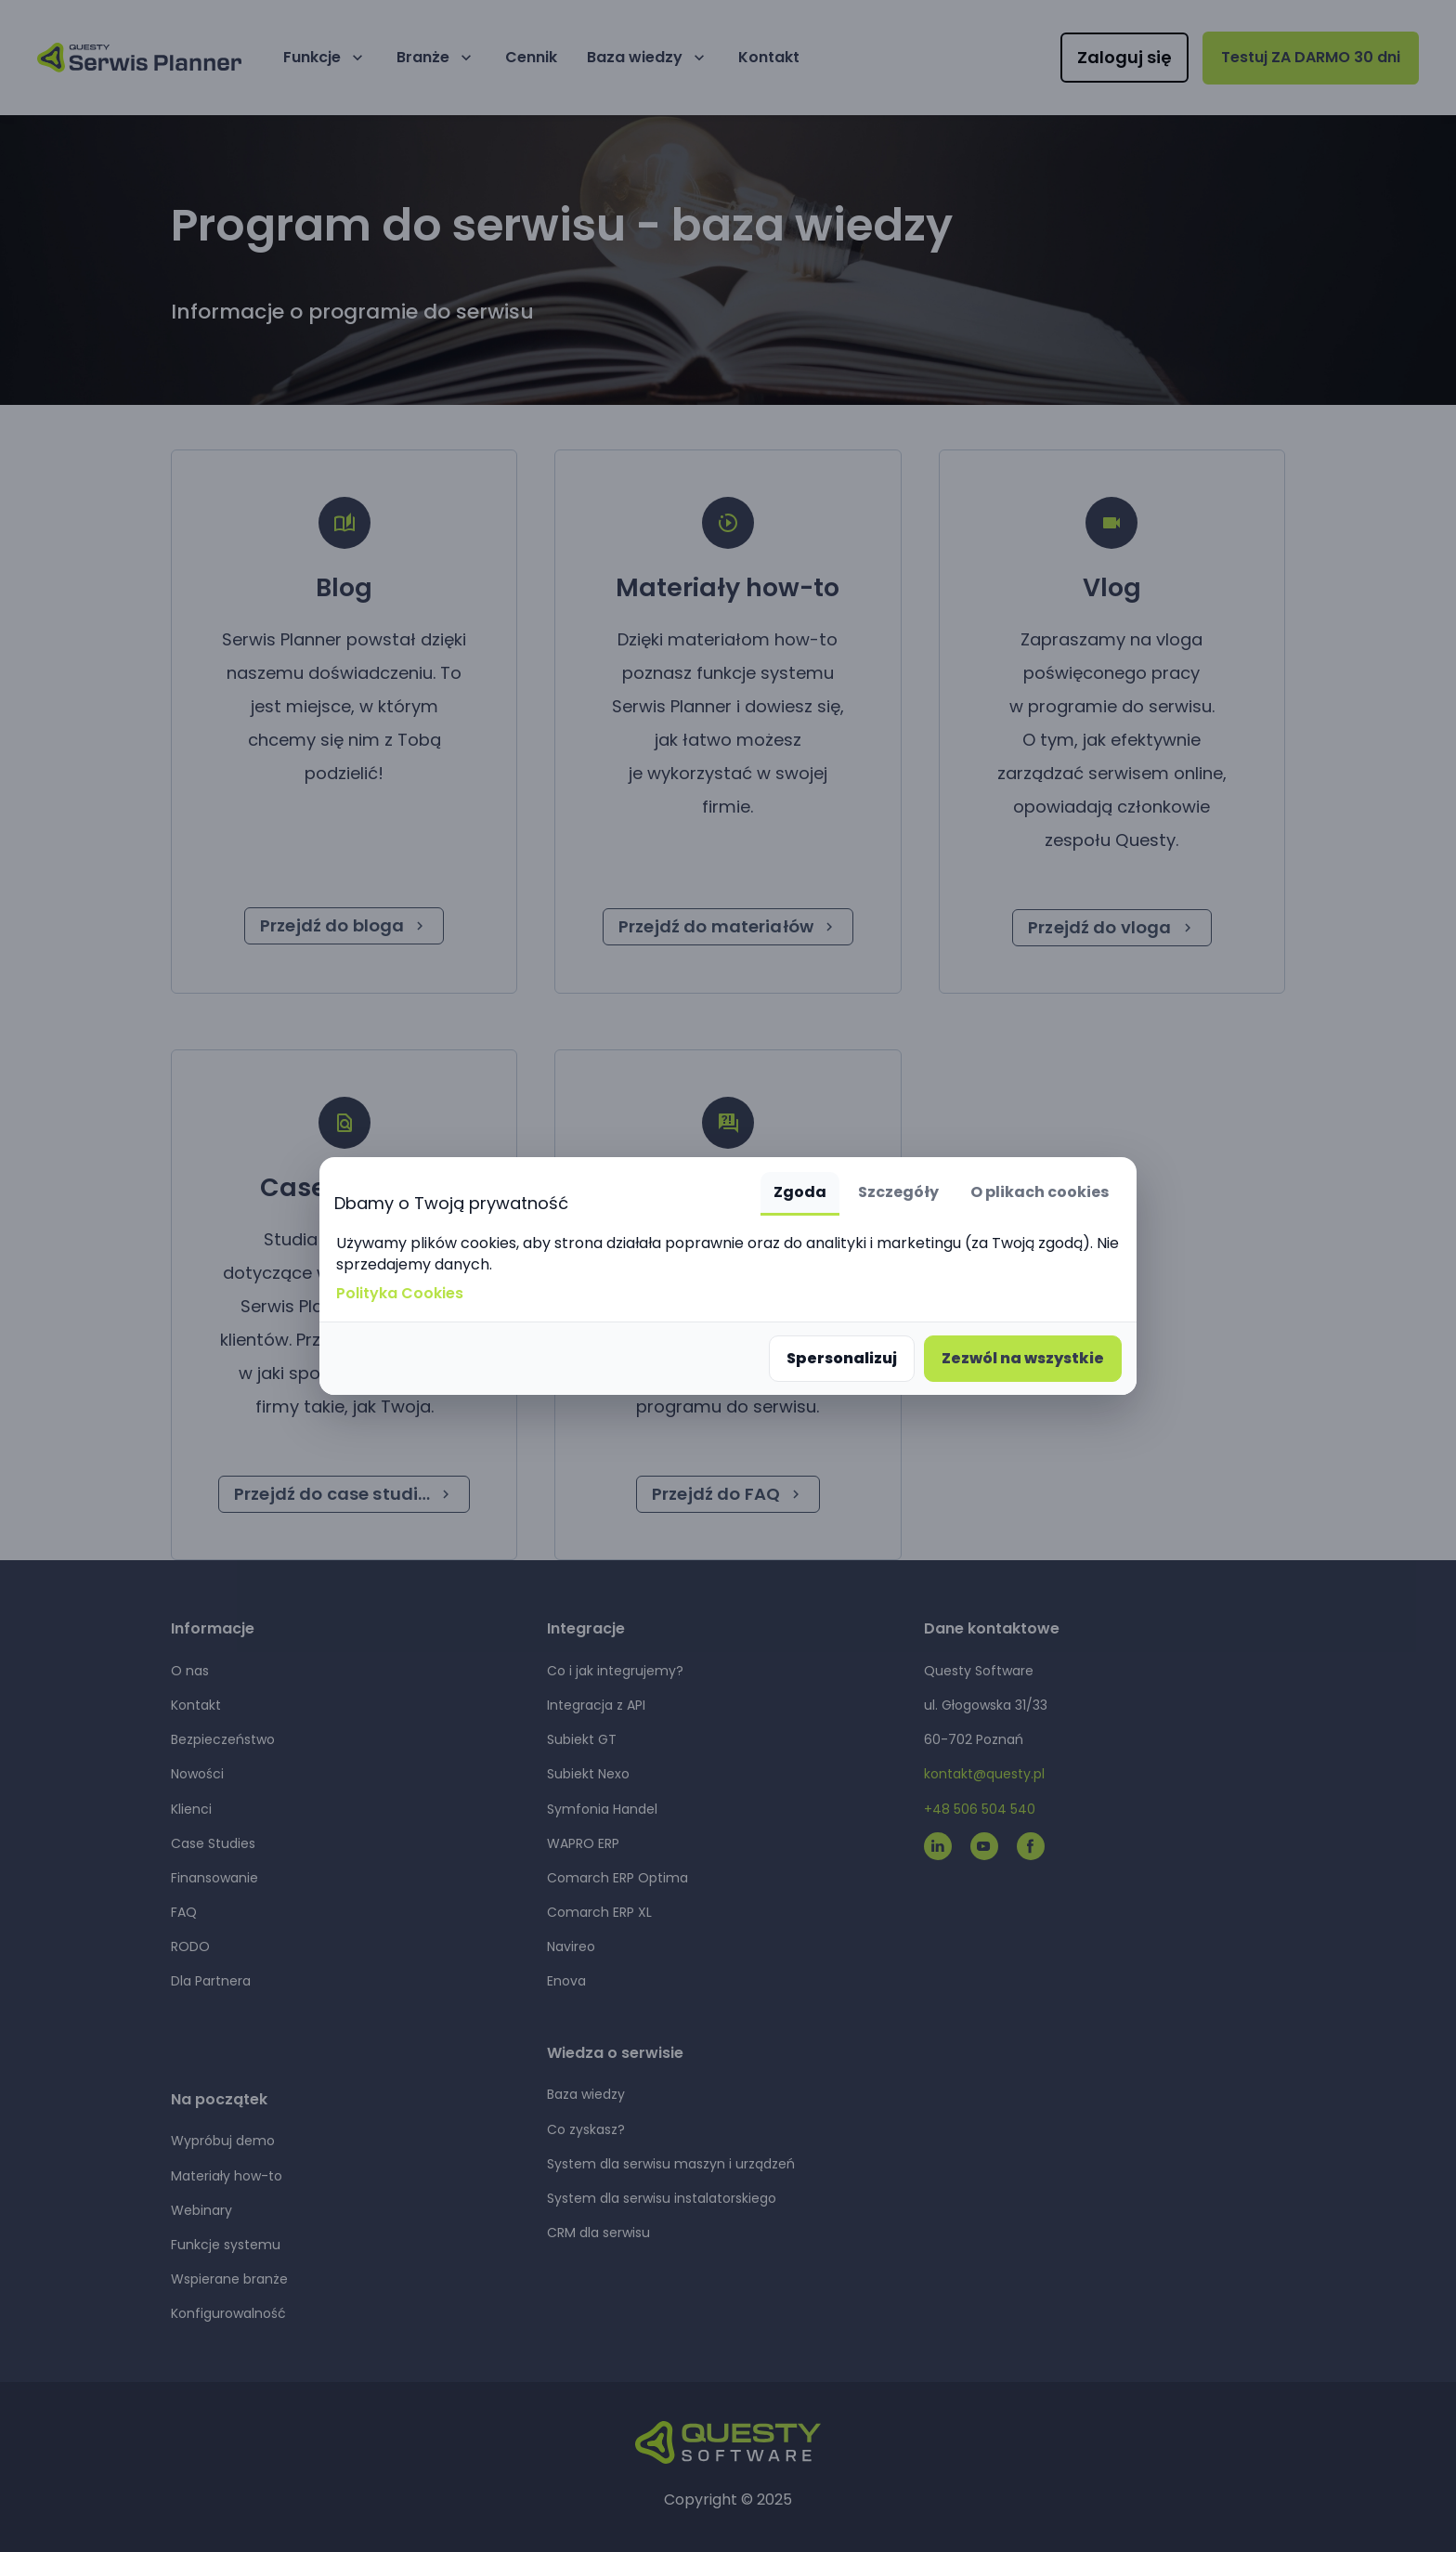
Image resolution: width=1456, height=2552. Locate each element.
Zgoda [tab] (800, 1192)
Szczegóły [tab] (898, 1192)
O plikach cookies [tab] (1039, 1192)
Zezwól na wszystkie (1023, 1358)
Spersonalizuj (841, 1358)
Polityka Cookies (399, 1293)
